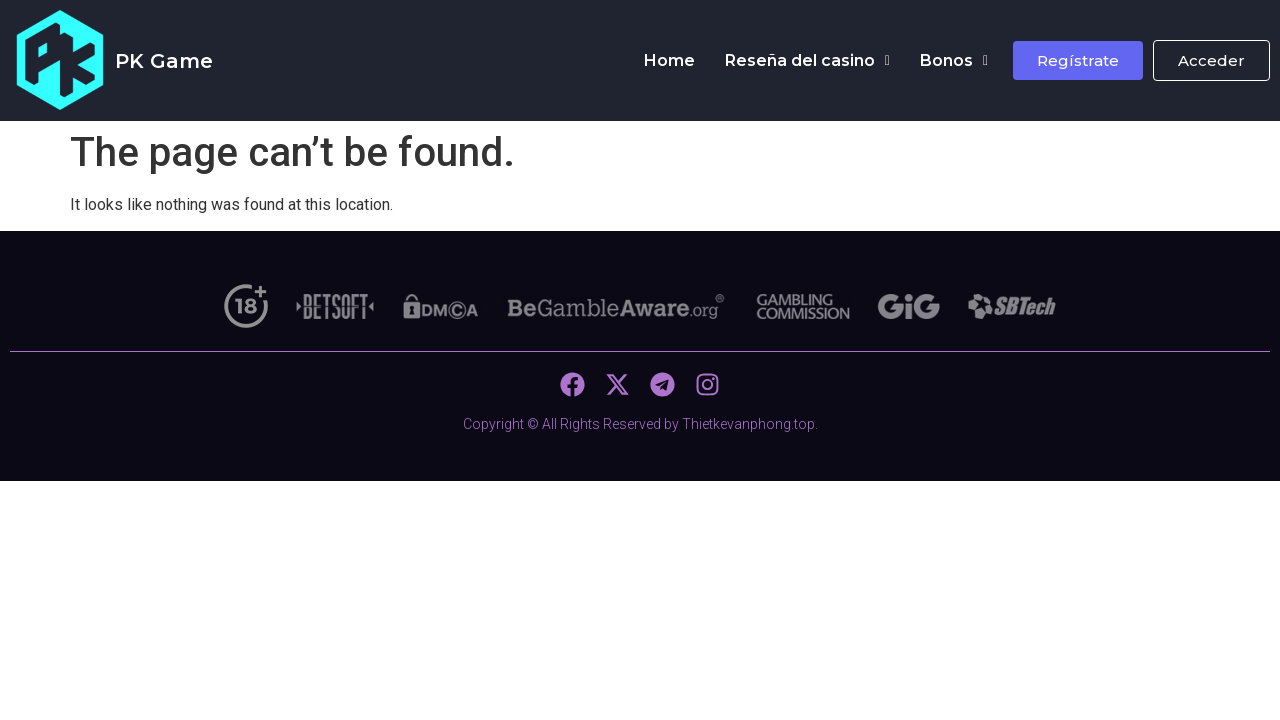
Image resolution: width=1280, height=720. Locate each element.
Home (669, 60)
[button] (807, 61)
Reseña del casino (807, 60)
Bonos (954, 60)
